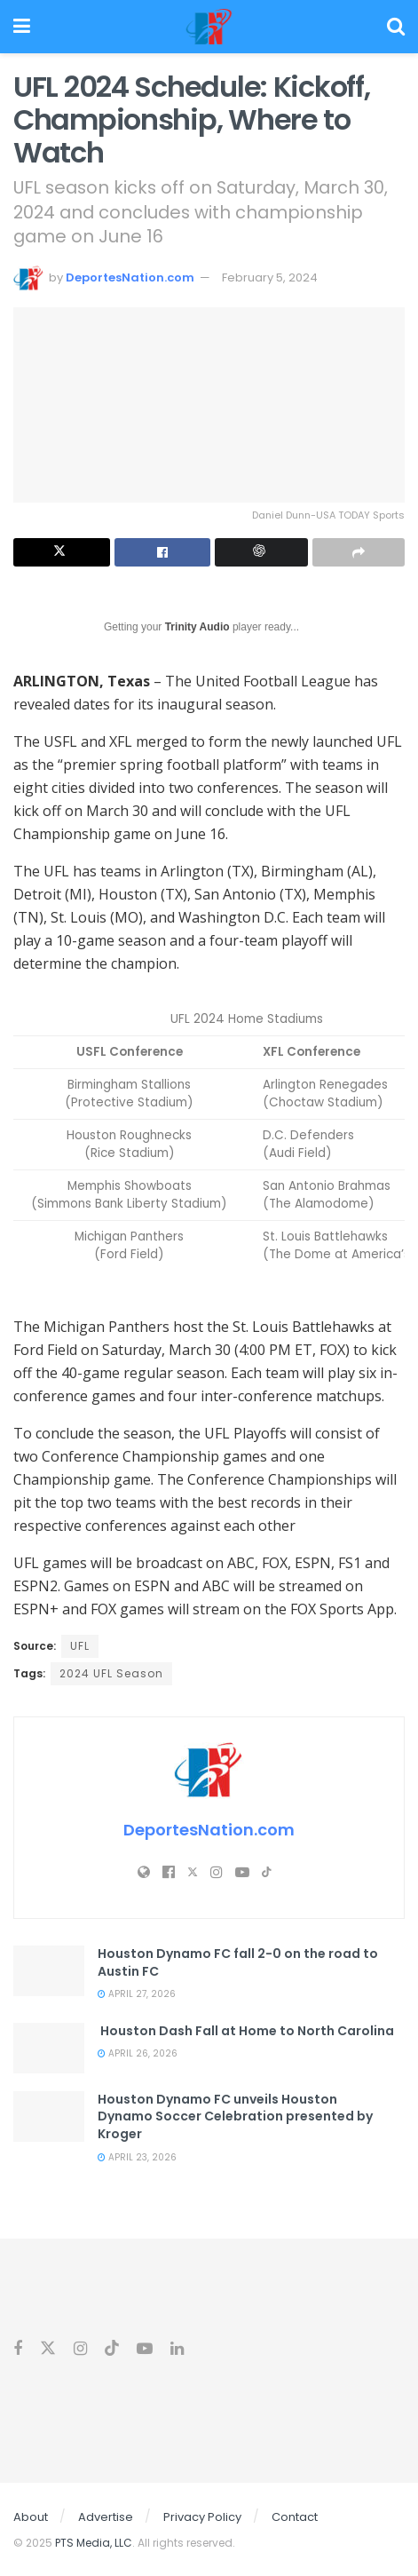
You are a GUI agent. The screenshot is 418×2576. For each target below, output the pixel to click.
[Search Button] (396, 26)
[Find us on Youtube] (145, 2349)
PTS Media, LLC (93, 2542)
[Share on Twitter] (61, 552)
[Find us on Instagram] (80, 2349)
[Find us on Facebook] (17, 2349)
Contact (295, 2517)
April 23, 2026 (137, 2157)
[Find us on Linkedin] (177, 2349)
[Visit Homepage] (208, 26)
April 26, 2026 (137, 2053)
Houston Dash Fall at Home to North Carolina (246, 2031)
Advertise (105, 2517)
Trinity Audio (197, 627)
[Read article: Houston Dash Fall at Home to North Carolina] (48, 2048)
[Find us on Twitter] (48, 2348)
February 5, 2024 (270, 277)
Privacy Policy (202, 2517)
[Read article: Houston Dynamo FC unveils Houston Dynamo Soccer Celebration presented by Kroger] (48, 2116)
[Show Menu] (21, 26)
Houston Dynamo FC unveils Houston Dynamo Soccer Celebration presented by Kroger (235, 2116)
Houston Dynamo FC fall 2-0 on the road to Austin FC (238, 1962)
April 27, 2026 (137, 1994)
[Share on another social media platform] (359, 552)
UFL (80, 1645)
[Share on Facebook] (162, 552)
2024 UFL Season (111, 1673)
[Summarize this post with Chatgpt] (261, 552)
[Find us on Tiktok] (112, 2348)
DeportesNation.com (130, 277)
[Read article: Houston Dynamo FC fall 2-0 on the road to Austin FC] (48, 1971)
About (30, 2517)
